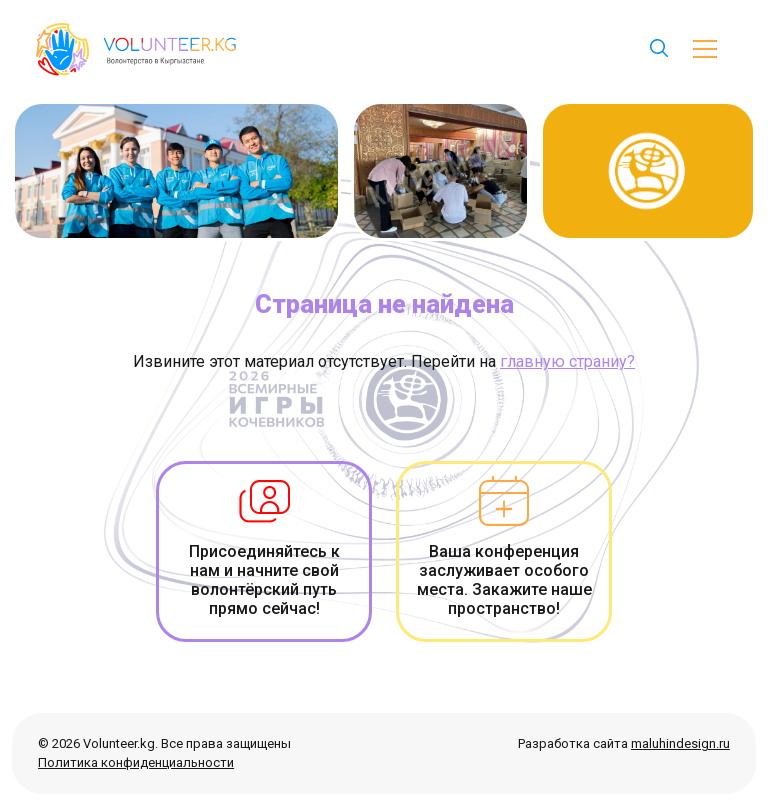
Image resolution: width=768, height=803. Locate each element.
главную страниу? (567, 361)
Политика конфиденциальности (136, 762)
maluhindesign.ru (680, 743)
